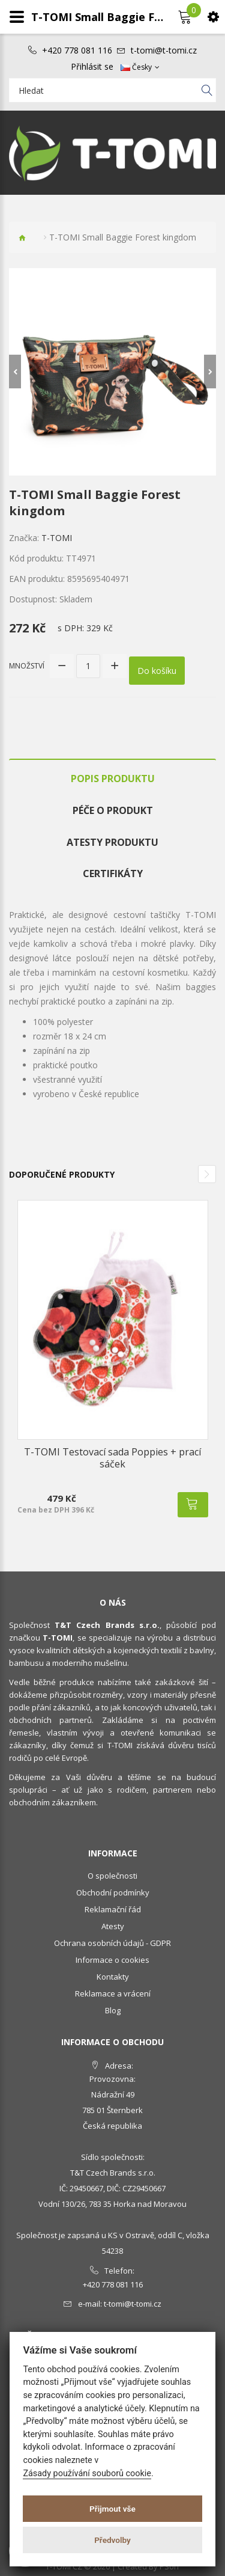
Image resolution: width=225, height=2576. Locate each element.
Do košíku (156, 670)
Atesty (112, 1926)
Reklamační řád (113, 1909)
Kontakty (113, 1976)
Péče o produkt (113, 810)
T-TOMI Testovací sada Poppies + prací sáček (112, 1457)
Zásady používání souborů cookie (87, 2473)
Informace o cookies (112, 1959)
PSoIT (170, 2566)
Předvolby (112, 2540)
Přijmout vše (112, 2508)
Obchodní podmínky (112, 1892)
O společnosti (112, 1875)
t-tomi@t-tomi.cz (164, 50)
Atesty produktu (112, 842)
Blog (113, 2010)
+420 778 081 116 (77, 50)
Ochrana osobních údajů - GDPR (112, 1943)
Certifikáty (113, 873)
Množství (26, 666)
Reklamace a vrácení (113, 1993)
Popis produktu (113, 778)
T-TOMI (56, 537)
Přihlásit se (92, 67)
